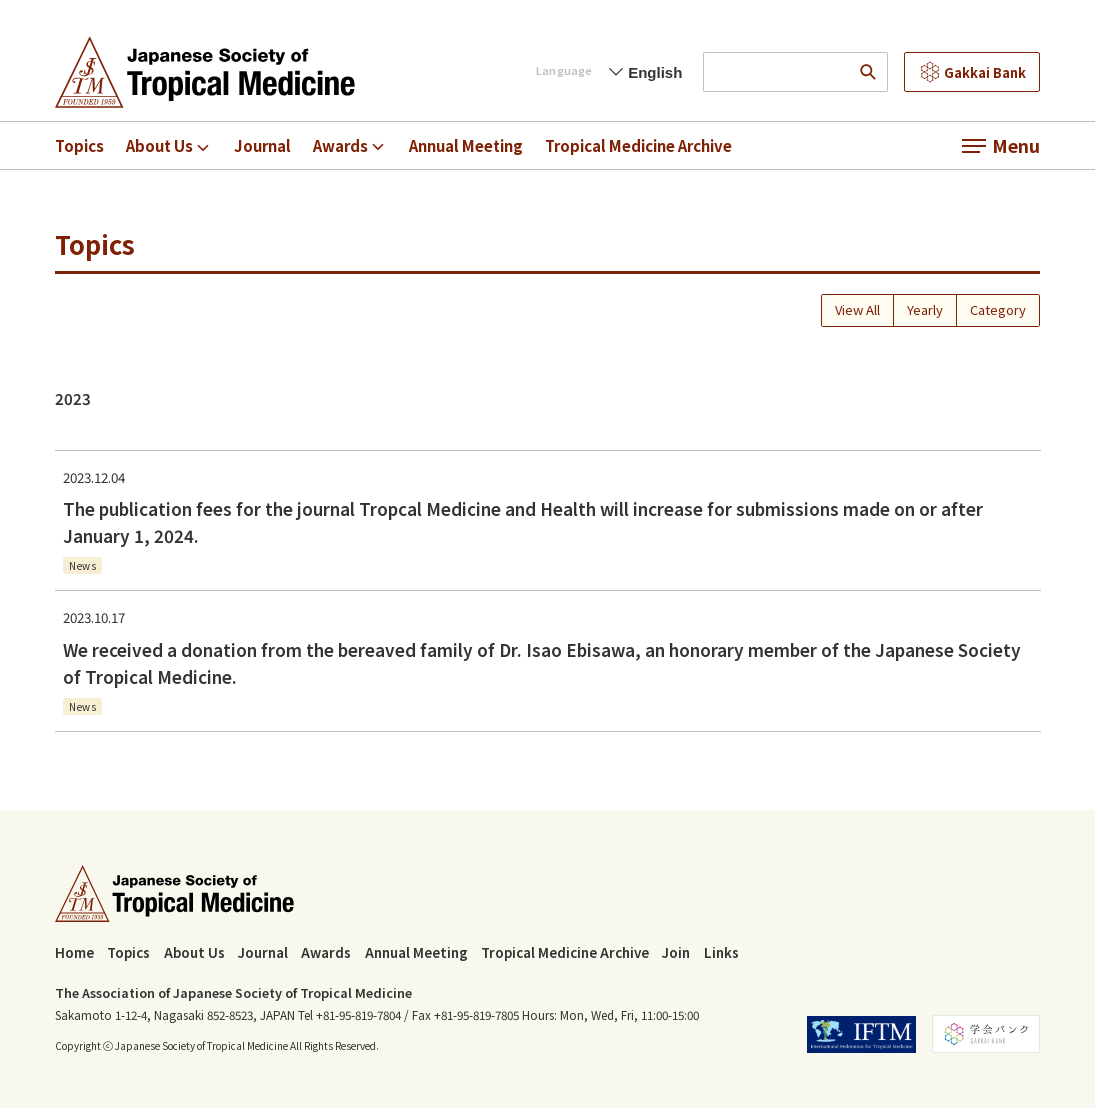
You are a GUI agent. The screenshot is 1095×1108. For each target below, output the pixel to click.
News (82, 566)
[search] (868, 72)
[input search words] (775, 72)
